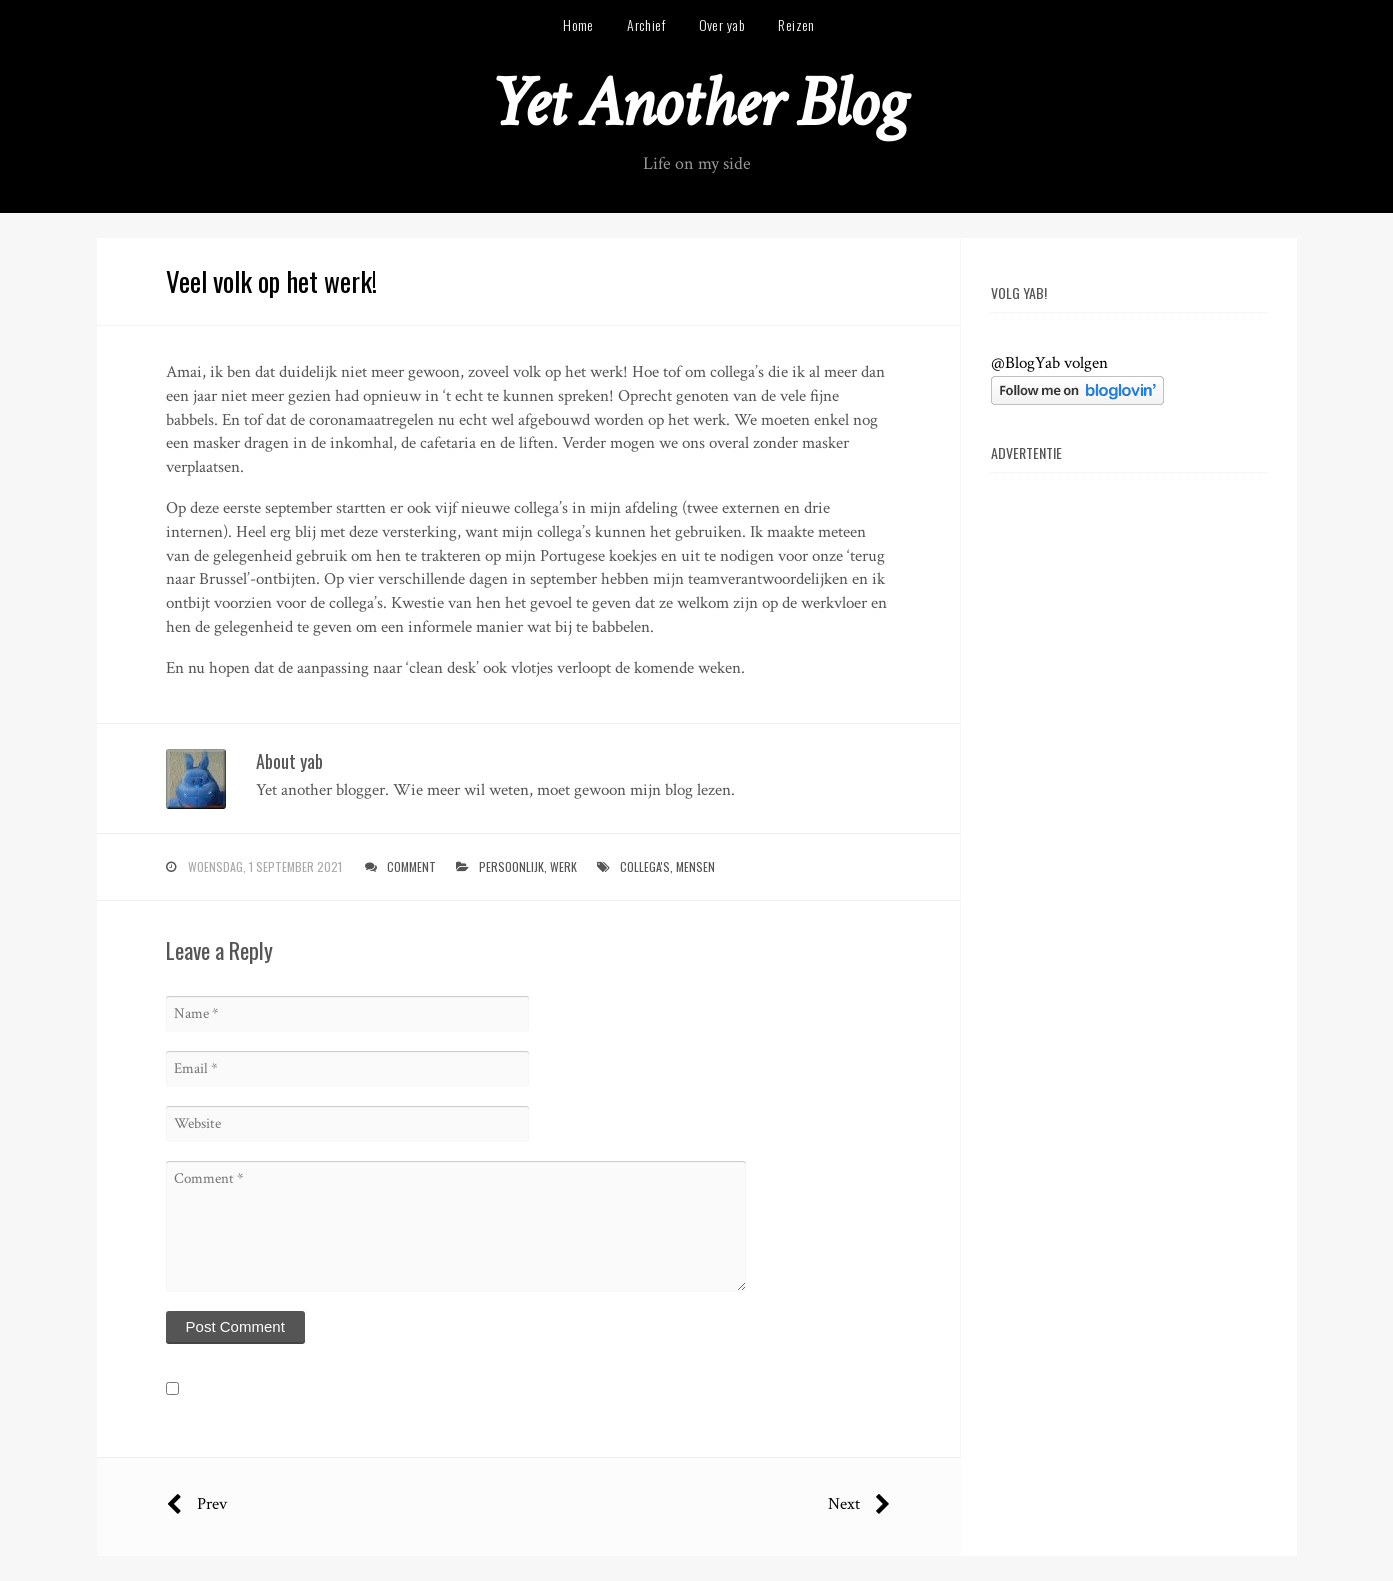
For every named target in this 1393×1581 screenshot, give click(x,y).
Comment (411, 866)
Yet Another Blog (696, 103)
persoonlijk (511, 866)
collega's (645, 866)
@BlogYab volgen (1049, 363)
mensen (695, 866)
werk (563, 866)
